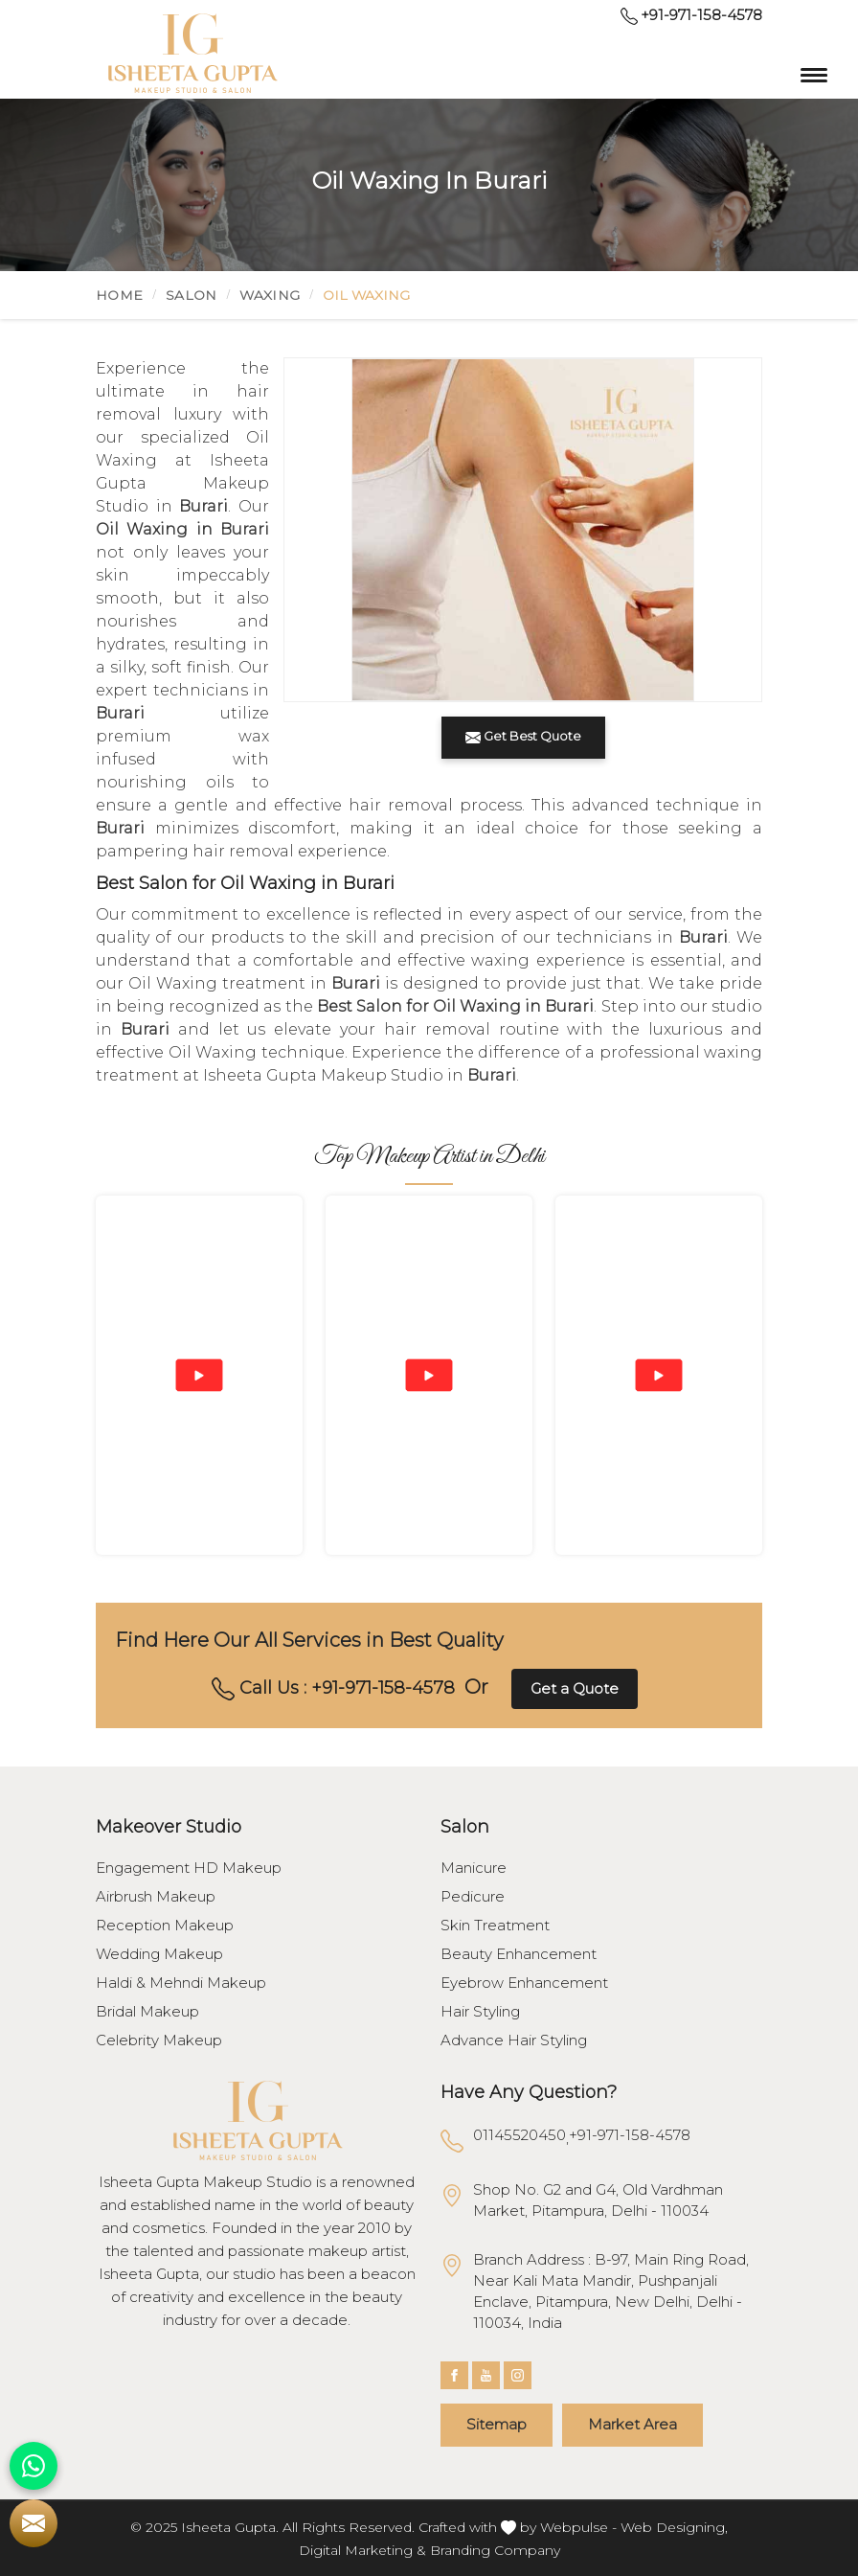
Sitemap (496, 2424)
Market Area (632, 2424)
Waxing (269, 295)
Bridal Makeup (147, 2011)
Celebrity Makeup (159, 2040)
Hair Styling (480, 2011)
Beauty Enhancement (518, 1954)
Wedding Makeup (159, 1954)
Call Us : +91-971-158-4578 (333, 1688)
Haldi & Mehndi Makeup (181, 1983)
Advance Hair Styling (513, 2040)
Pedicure (472, 1896)
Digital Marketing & (362, 2550)
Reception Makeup (165, 1925)
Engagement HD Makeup (189, 1868)
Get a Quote (575, 1688)
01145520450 (519, 2135)
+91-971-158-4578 (691, 15)
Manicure (473, 1868)
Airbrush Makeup (155, 1896)
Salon (191, 295)
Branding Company (495, 2550)
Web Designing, (674, 2527)
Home (119, 295)
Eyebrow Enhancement (524, 1983)
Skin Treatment (495, 1925)
